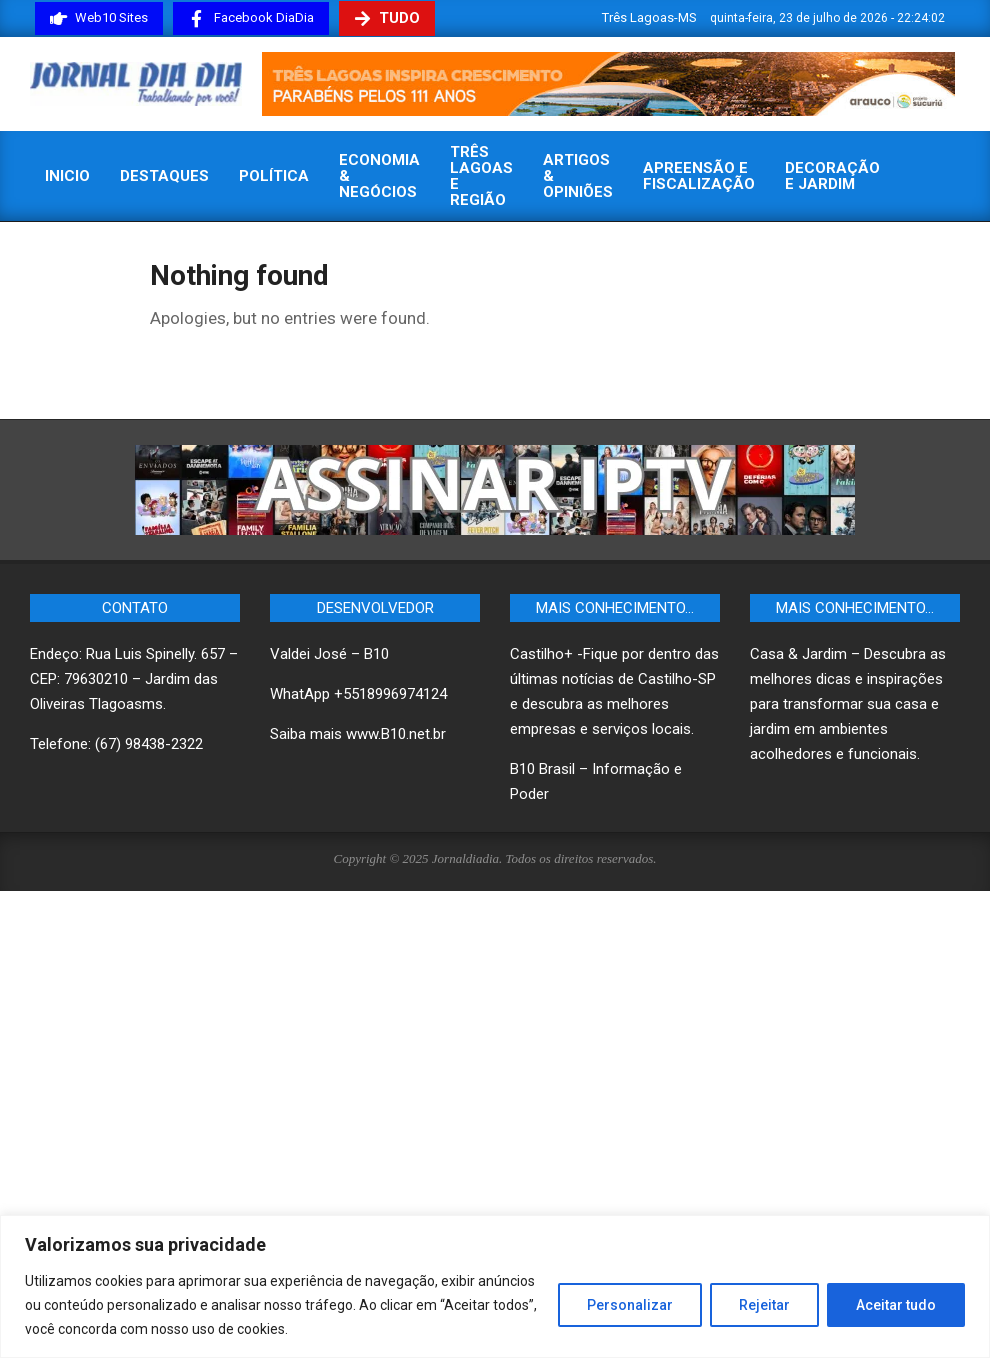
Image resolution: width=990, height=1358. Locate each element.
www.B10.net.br (396, 734)
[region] (495, 1286)
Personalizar (630, 1305)
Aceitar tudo (896, 1305)
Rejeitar (764, 1305)
